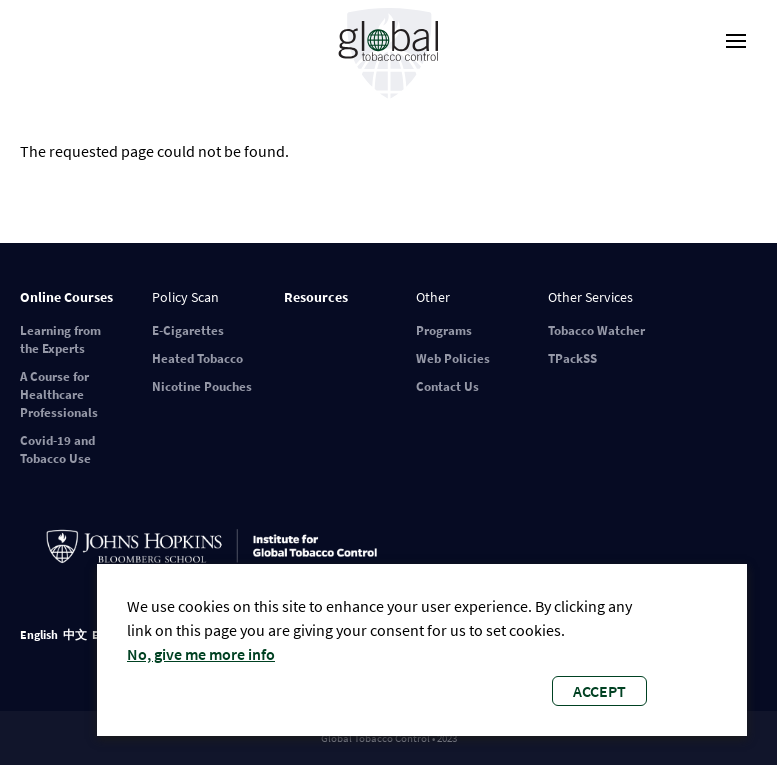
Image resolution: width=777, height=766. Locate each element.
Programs (444, 330)
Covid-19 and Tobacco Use (57, 449)
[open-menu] (736, 41)
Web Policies (453, 358)
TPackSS (572, 358)
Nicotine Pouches (202, 386)
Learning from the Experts (60, 339)
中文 (75, 634)
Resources (316, 297)
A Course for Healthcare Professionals (59, 394)
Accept (599, 691)
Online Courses (66, 297)
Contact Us (447, 386)
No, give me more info (201, 654)
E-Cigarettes (188, 330)
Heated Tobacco (197, 358)
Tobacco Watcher (596, 330)
